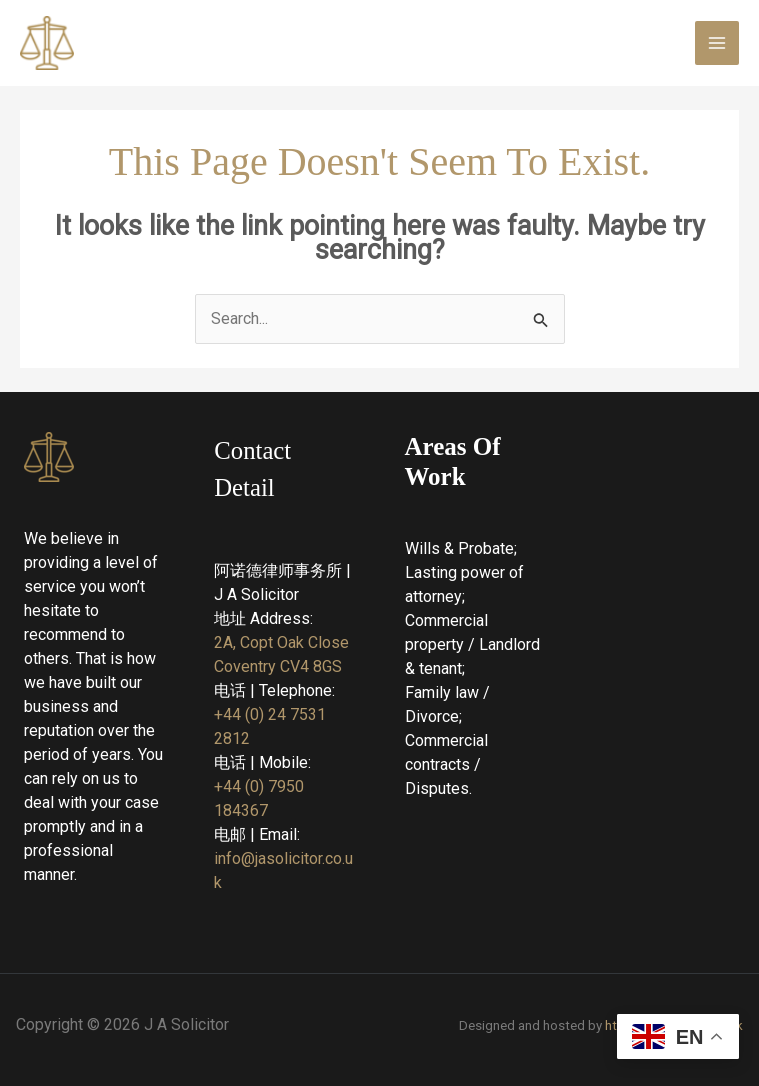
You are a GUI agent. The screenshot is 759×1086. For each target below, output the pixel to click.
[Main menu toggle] (717, 43)
